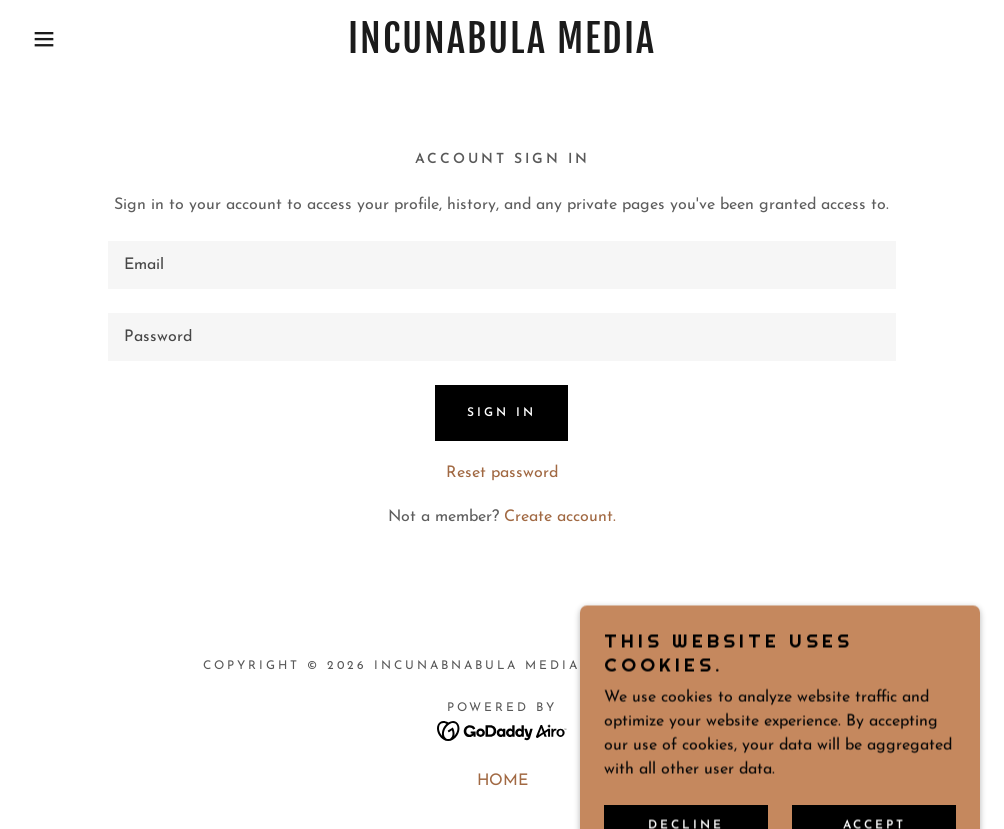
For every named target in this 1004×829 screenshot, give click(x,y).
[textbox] (502, 265)
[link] (501, 49)
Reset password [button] (502, 473)
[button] (50, 39)
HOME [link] (502, 781)
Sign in (501, 413)
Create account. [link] (560, 517)
